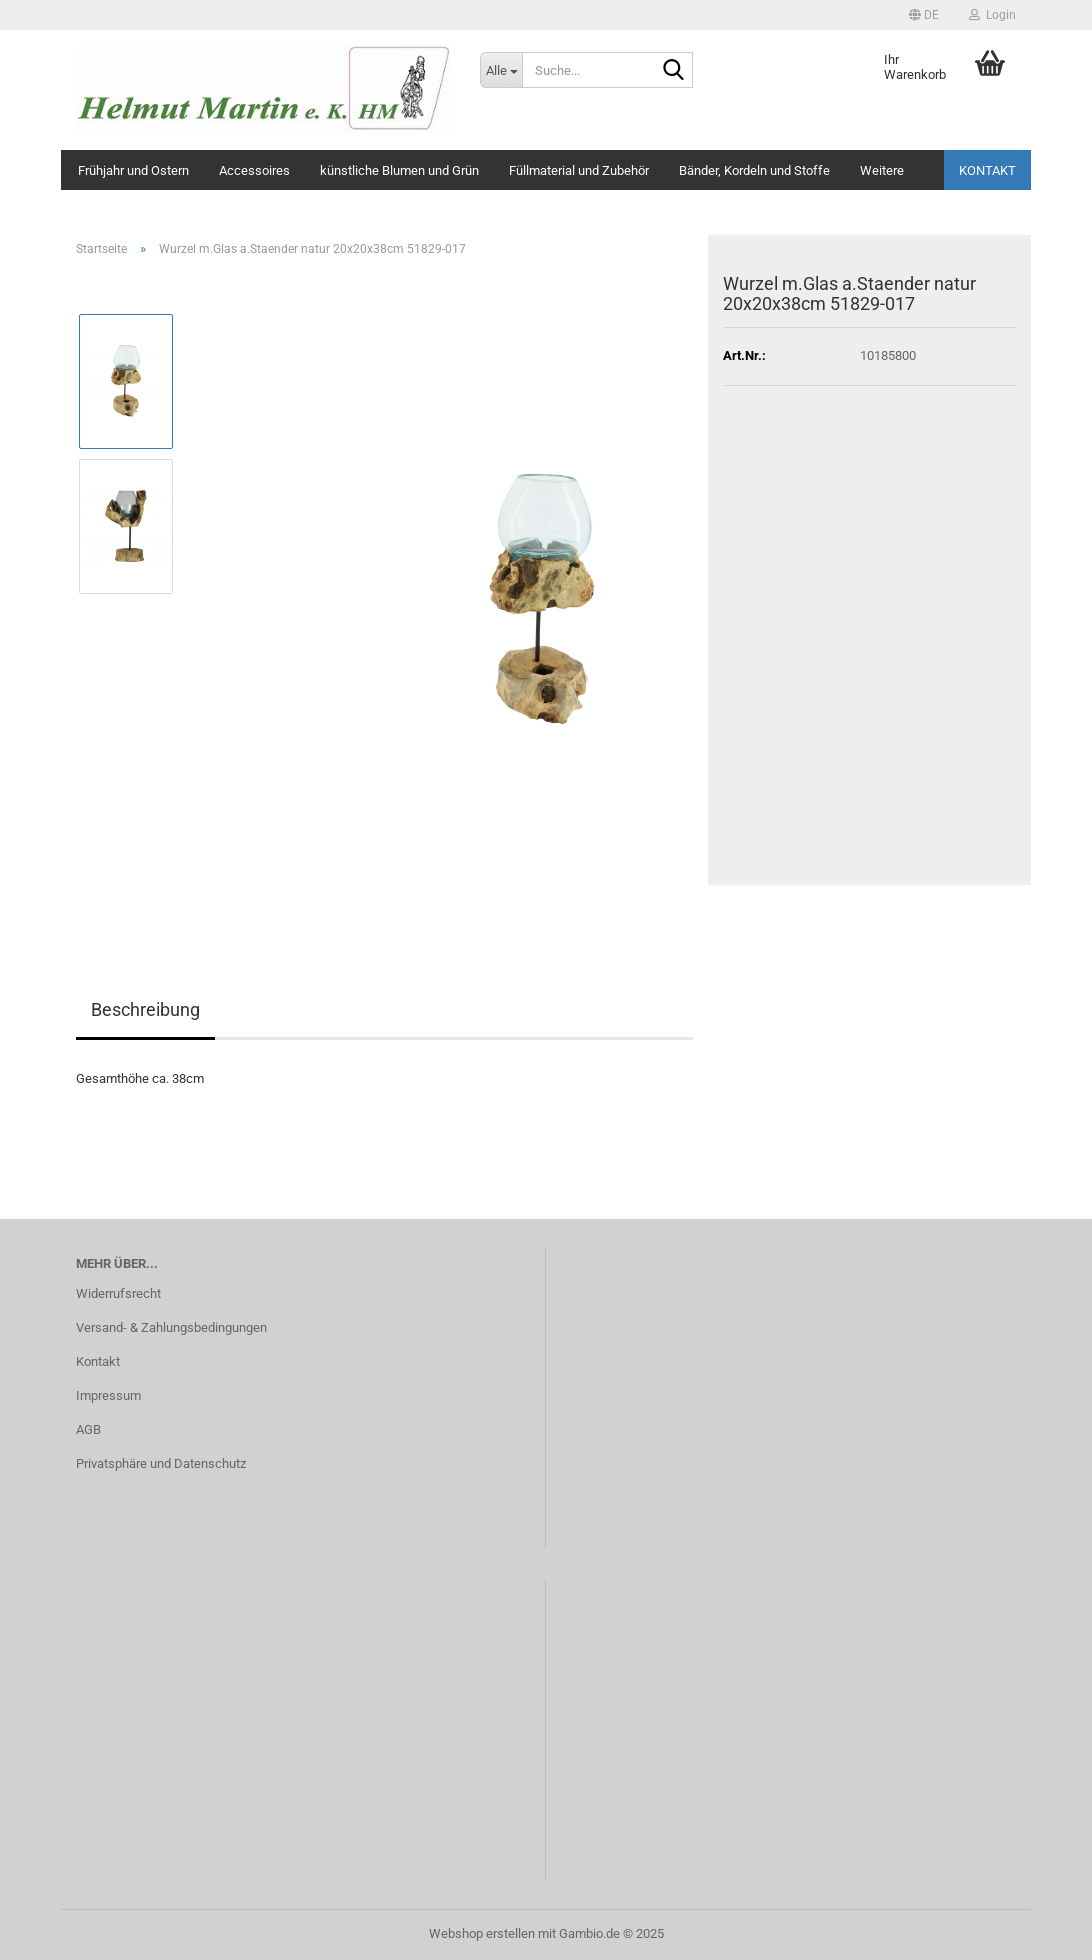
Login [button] (992, 15)
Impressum (108, 1395)
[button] (924, 15)
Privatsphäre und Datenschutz (161, 1463)
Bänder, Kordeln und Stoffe (754, 170)
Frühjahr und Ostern (133, 170)
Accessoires (254, 170)
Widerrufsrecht (118, 1293)
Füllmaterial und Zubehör (579, 170)
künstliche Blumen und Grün (399, 170)
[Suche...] (501, 70)
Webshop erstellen (482, 1933)
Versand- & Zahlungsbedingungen (171, 1327)
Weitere (882, 170)
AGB (88, 1429)
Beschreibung (145, 1009)
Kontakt (987, 170)
